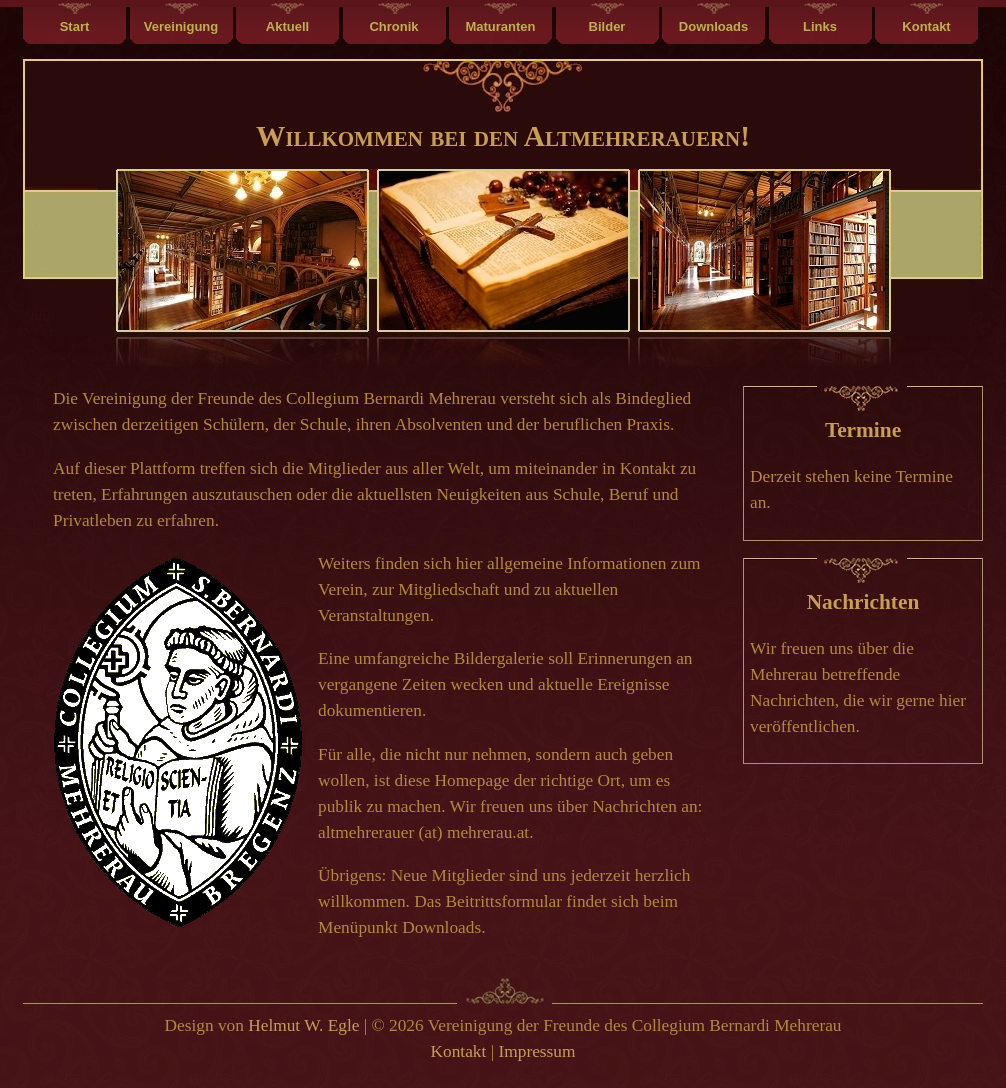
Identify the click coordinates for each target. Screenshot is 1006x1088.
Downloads (713, 26)
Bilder (607, 26)
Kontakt (926, 26)
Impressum (536, 1051)
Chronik (393, 26)
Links (820, 26)
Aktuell (287, 26)
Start (75, 26)
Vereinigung (181, 26)
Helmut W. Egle (303, 1025)
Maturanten (500, 26)
